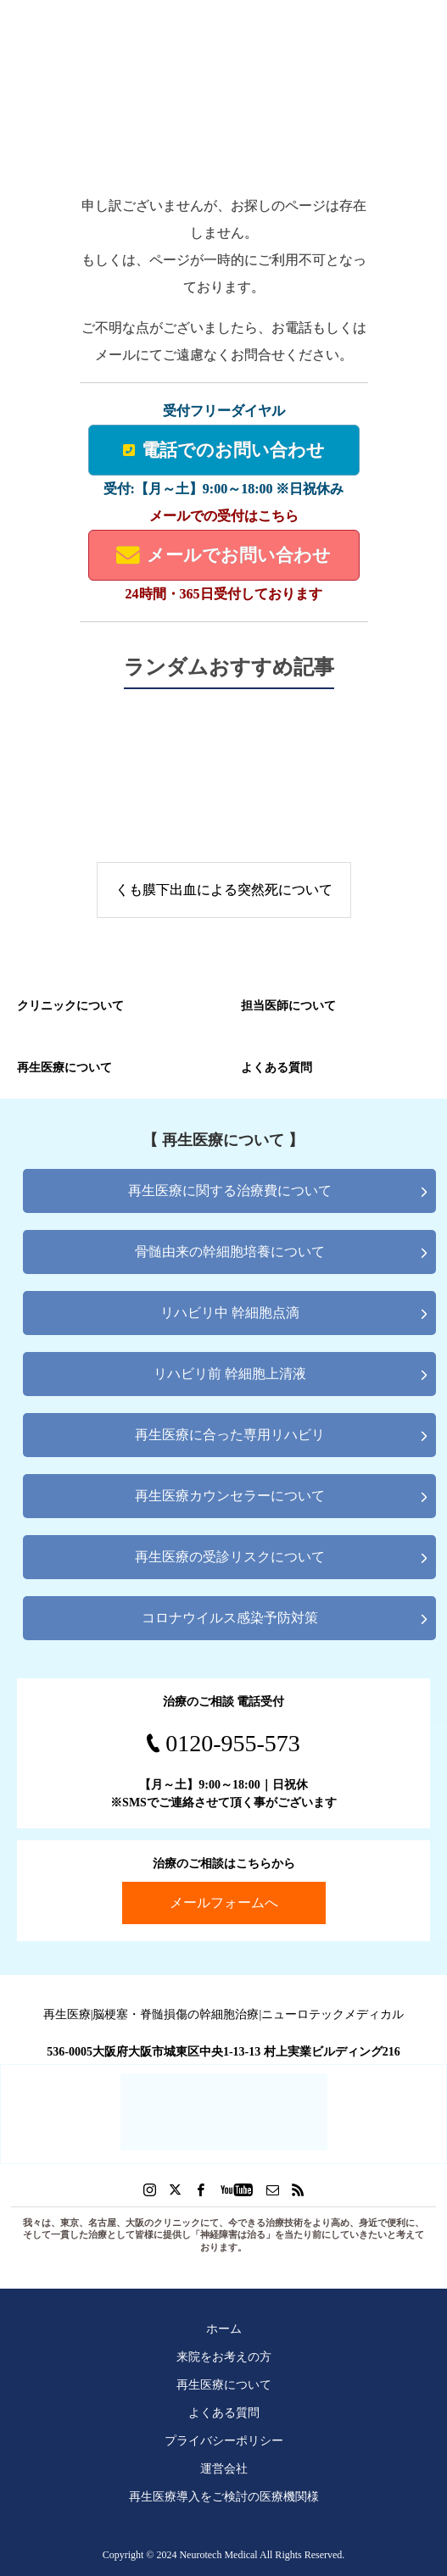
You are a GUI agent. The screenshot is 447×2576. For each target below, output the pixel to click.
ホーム (224, 2328)
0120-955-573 (232, 1743)
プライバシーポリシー (224, 2440)
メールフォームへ (224, 1902)
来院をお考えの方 (223, 2356)
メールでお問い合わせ (223, 555)
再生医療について (223, 2384)
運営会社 (224, 2468)
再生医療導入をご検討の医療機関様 (224, 2496)
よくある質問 (224, 2412)
